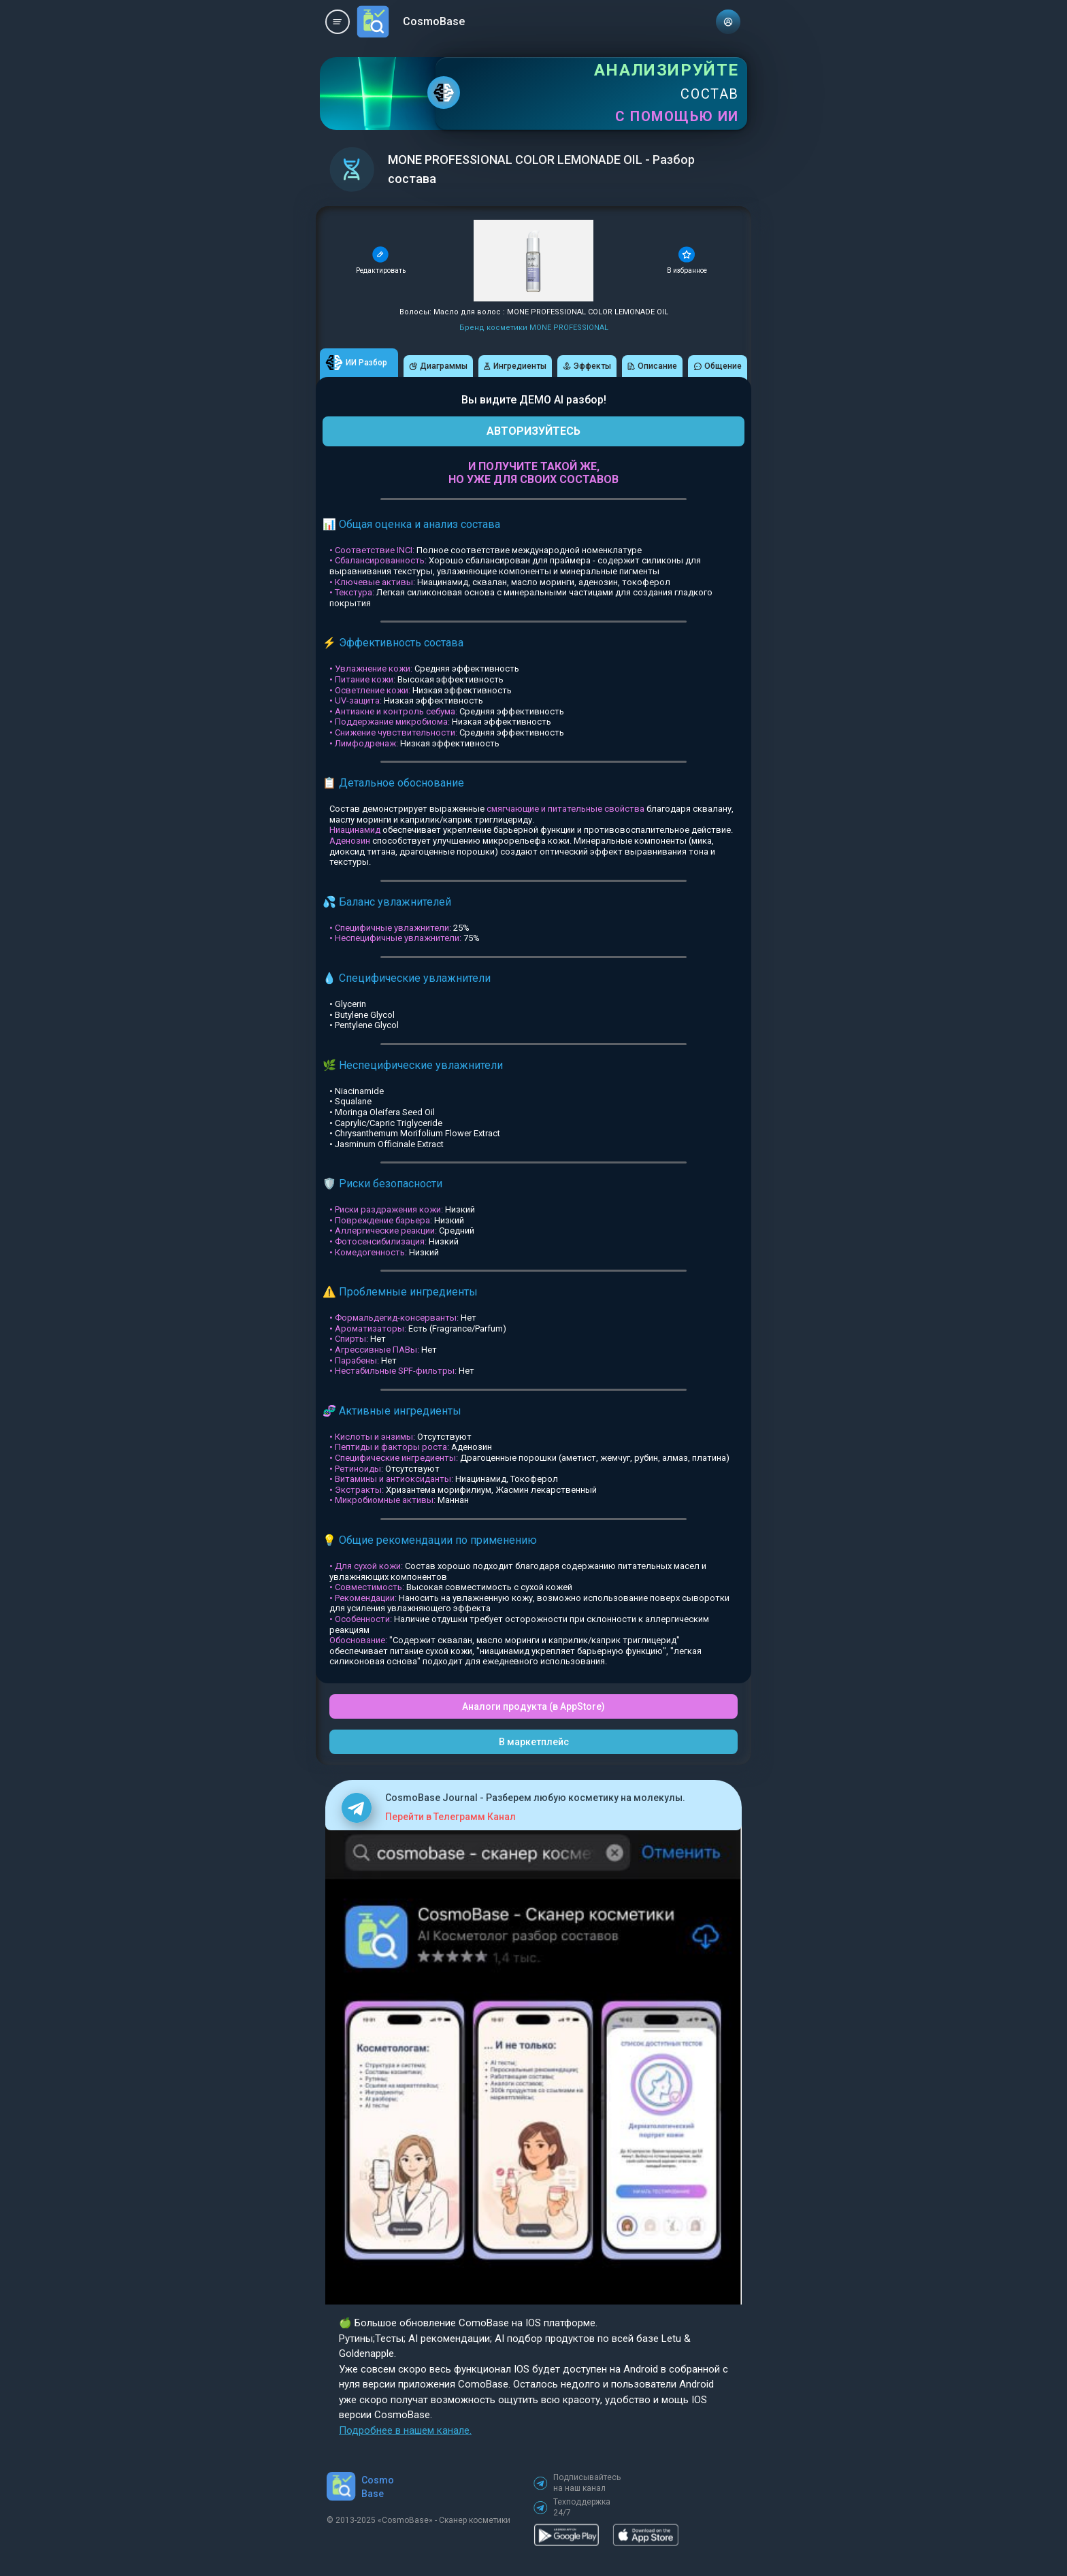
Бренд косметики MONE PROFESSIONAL (533, 327)
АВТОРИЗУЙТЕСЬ (533, 431)
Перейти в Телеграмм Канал (450, 1816)
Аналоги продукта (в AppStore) (533, 1706)
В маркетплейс (534, 1741)
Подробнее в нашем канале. (405, 2430)
